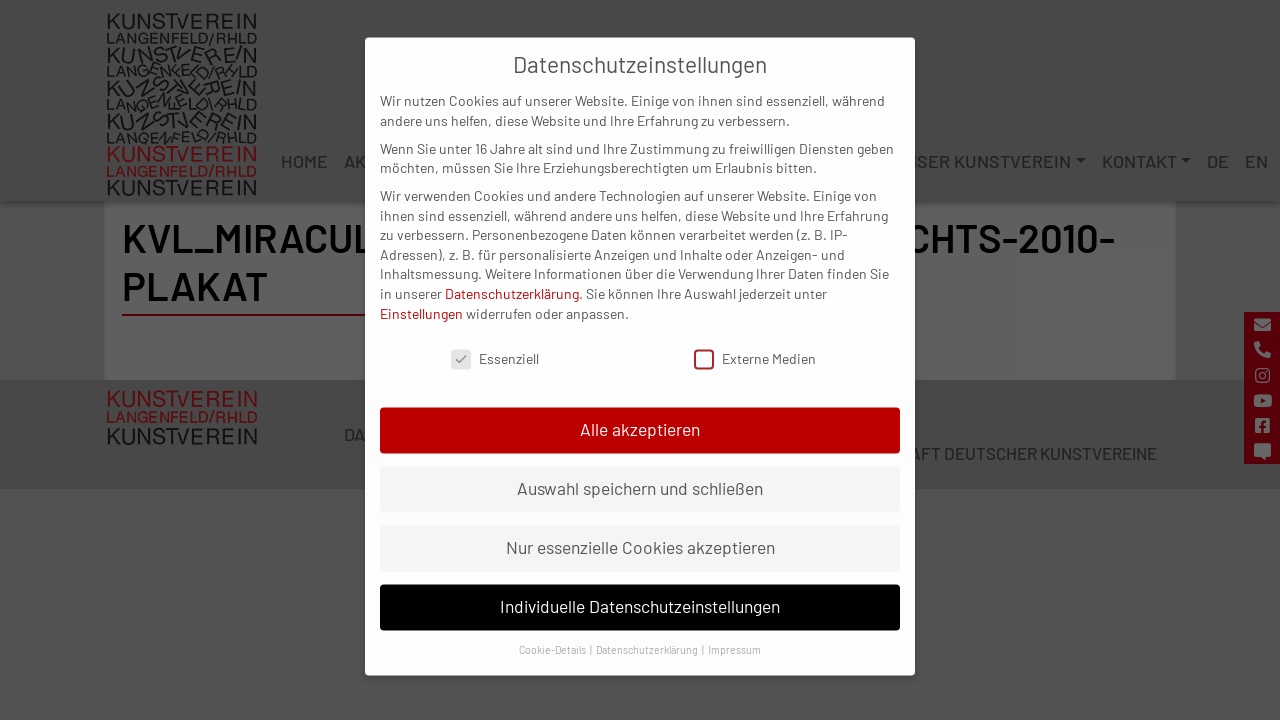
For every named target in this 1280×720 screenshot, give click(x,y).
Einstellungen (421, 295)
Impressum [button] (734, 631)
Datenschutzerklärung (512, 275)
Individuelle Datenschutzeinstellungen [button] (640, 589)
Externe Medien (755, 341)
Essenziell (495, 341)
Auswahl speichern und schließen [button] (640, 471)
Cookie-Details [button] (553, 631)
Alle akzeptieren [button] (640, 412)
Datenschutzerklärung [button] (648, 631)
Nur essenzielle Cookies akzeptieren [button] (640, 530)
